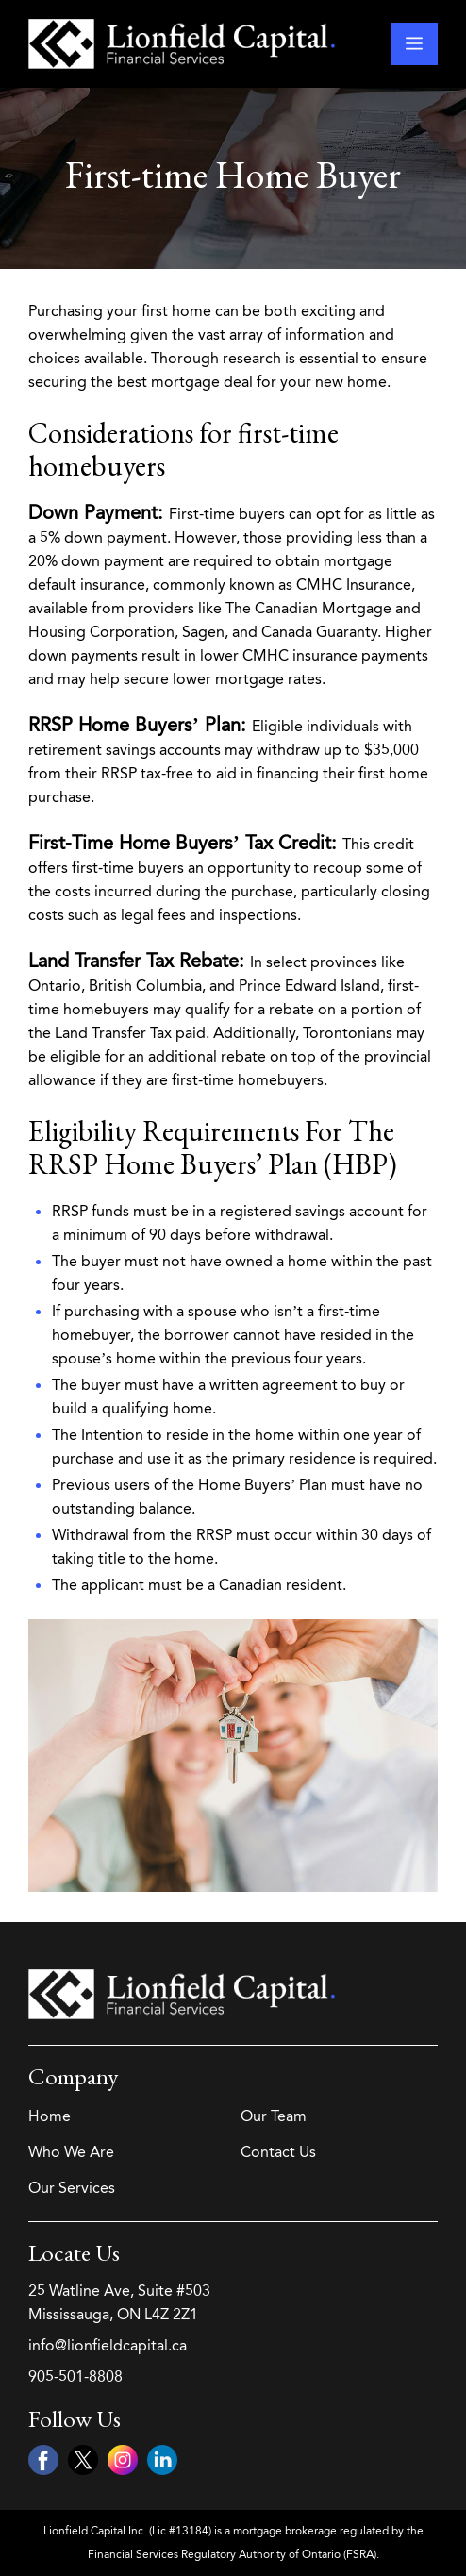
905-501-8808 (75, 2376)
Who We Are (71, 2152)
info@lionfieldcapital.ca (107, 2345)
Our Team (274, 2116)
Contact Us (278, 2152)
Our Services (71, 2188)
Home (49, 2116)
